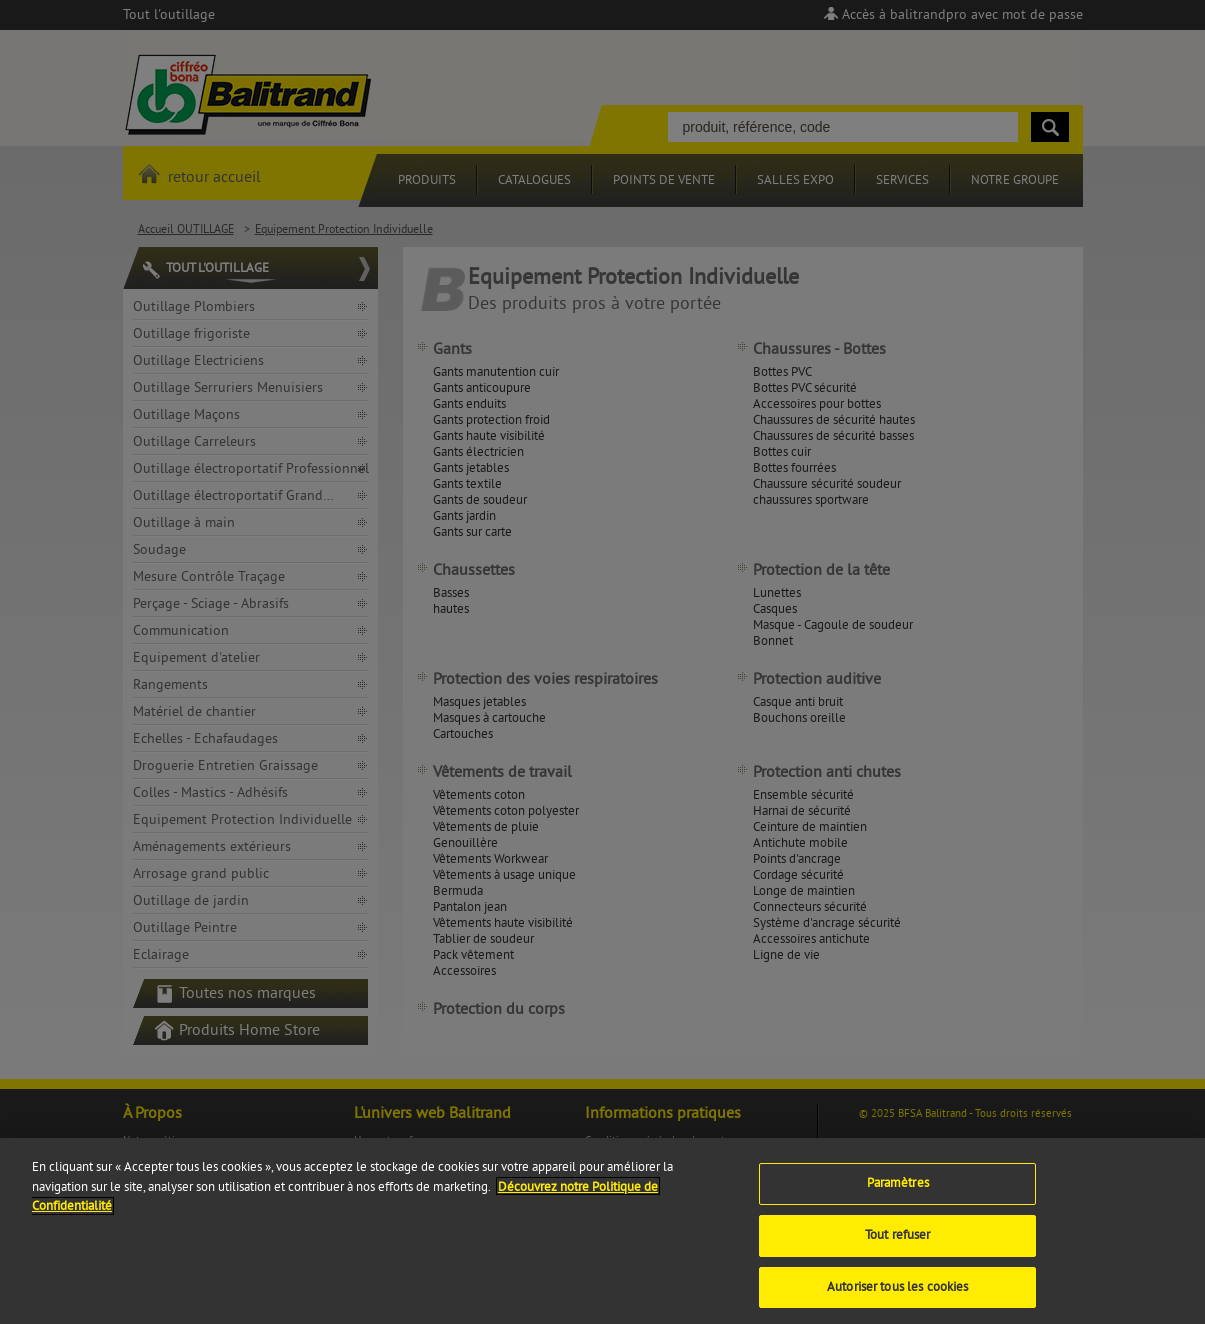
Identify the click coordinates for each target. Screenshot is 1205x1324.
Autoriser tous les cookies (897, 1298)
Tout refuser (898, 1246)
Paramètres (898, 1195)
